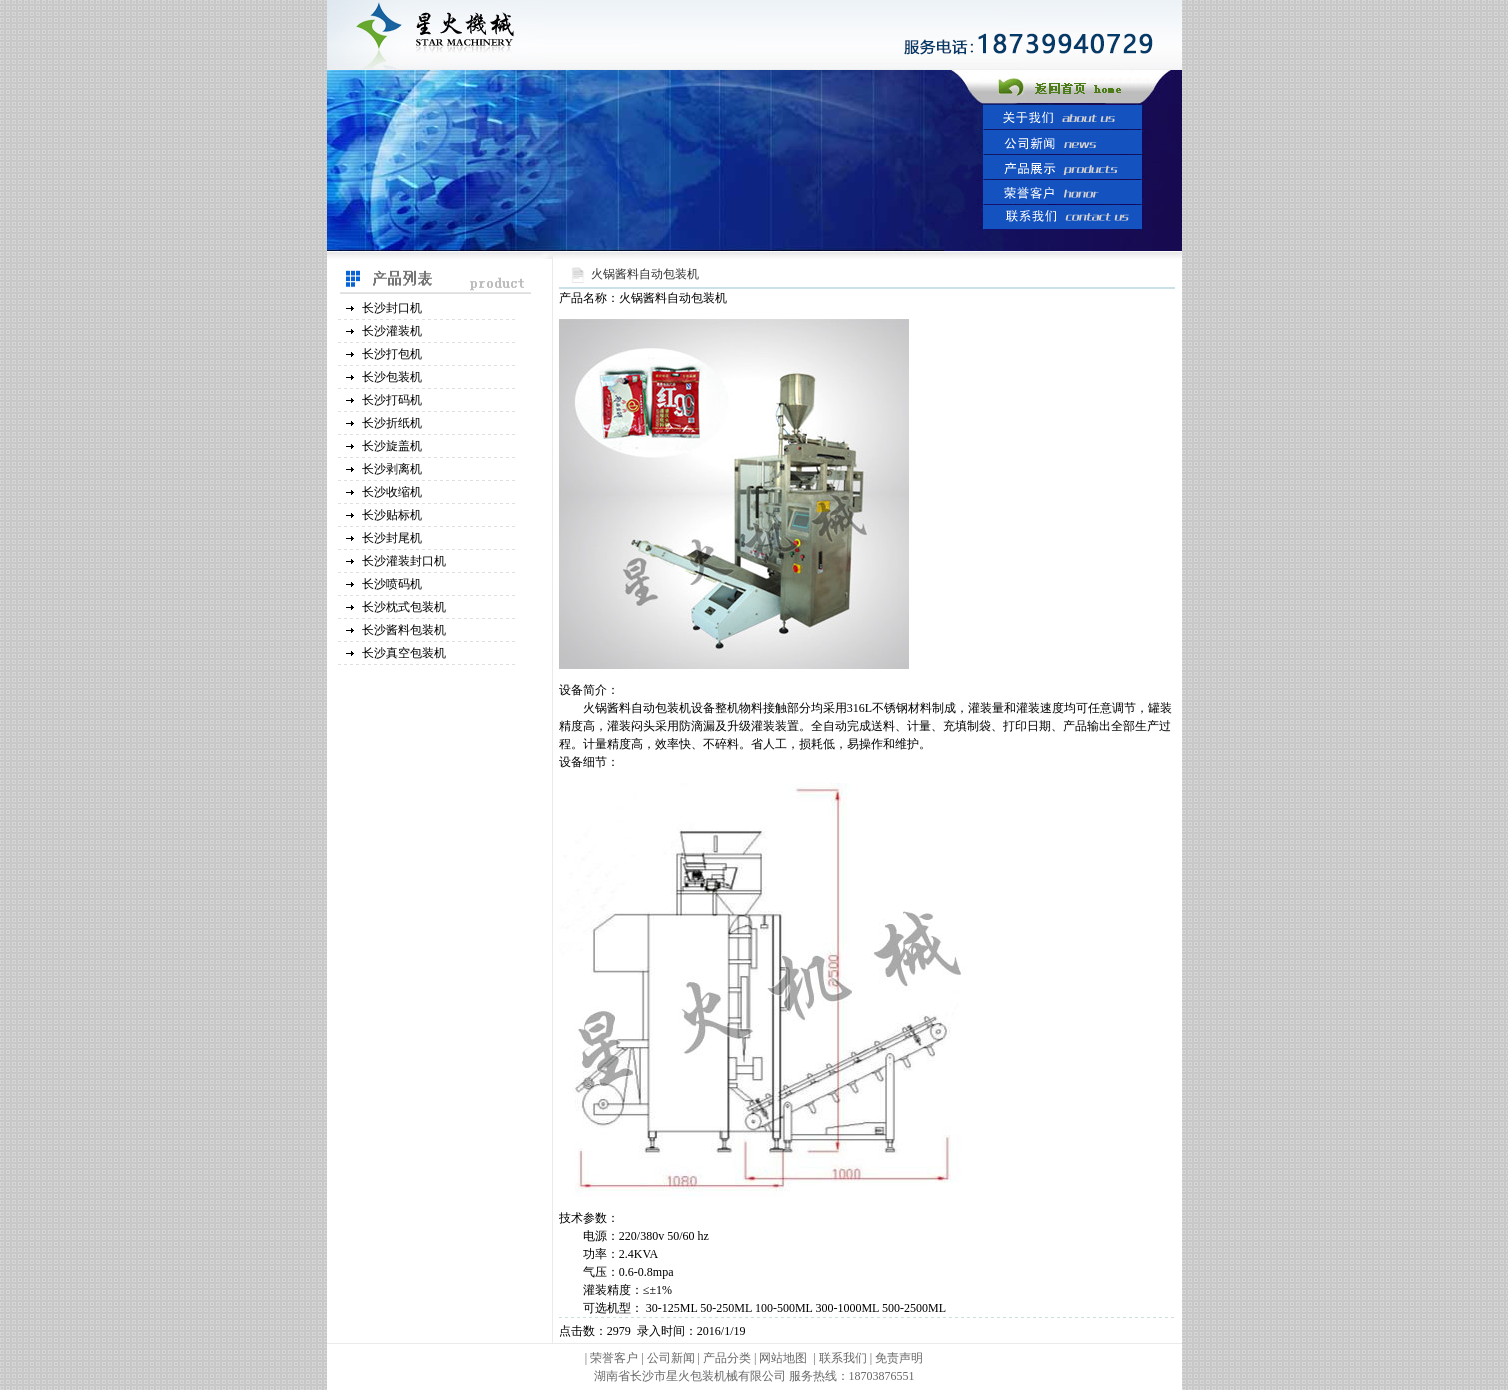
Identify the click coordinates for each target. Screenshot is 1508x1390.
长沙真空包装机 (404, 653)
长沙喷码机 (392, 584)
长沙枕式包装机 (404, 607)
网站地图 (783, 1358)
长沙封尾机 (392, 538)
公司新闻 (671, 1358)
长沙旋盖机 (392, 446)
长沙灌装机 (392, 331)
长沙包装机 (392, 377)
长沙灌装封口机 (404, 561)
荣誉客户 (614, 1358)
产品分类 (728, 1358)
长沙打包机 (392, 354)
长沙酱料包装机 (404, 630)
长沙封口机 (392, 308)
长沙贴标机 (392, 515)
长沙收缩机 (392, 492)
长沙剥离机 (392, 469)
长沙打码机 (392, 400)
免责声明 (899, 1358)
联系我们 (843, 1358)
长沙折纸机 (392, 423)
